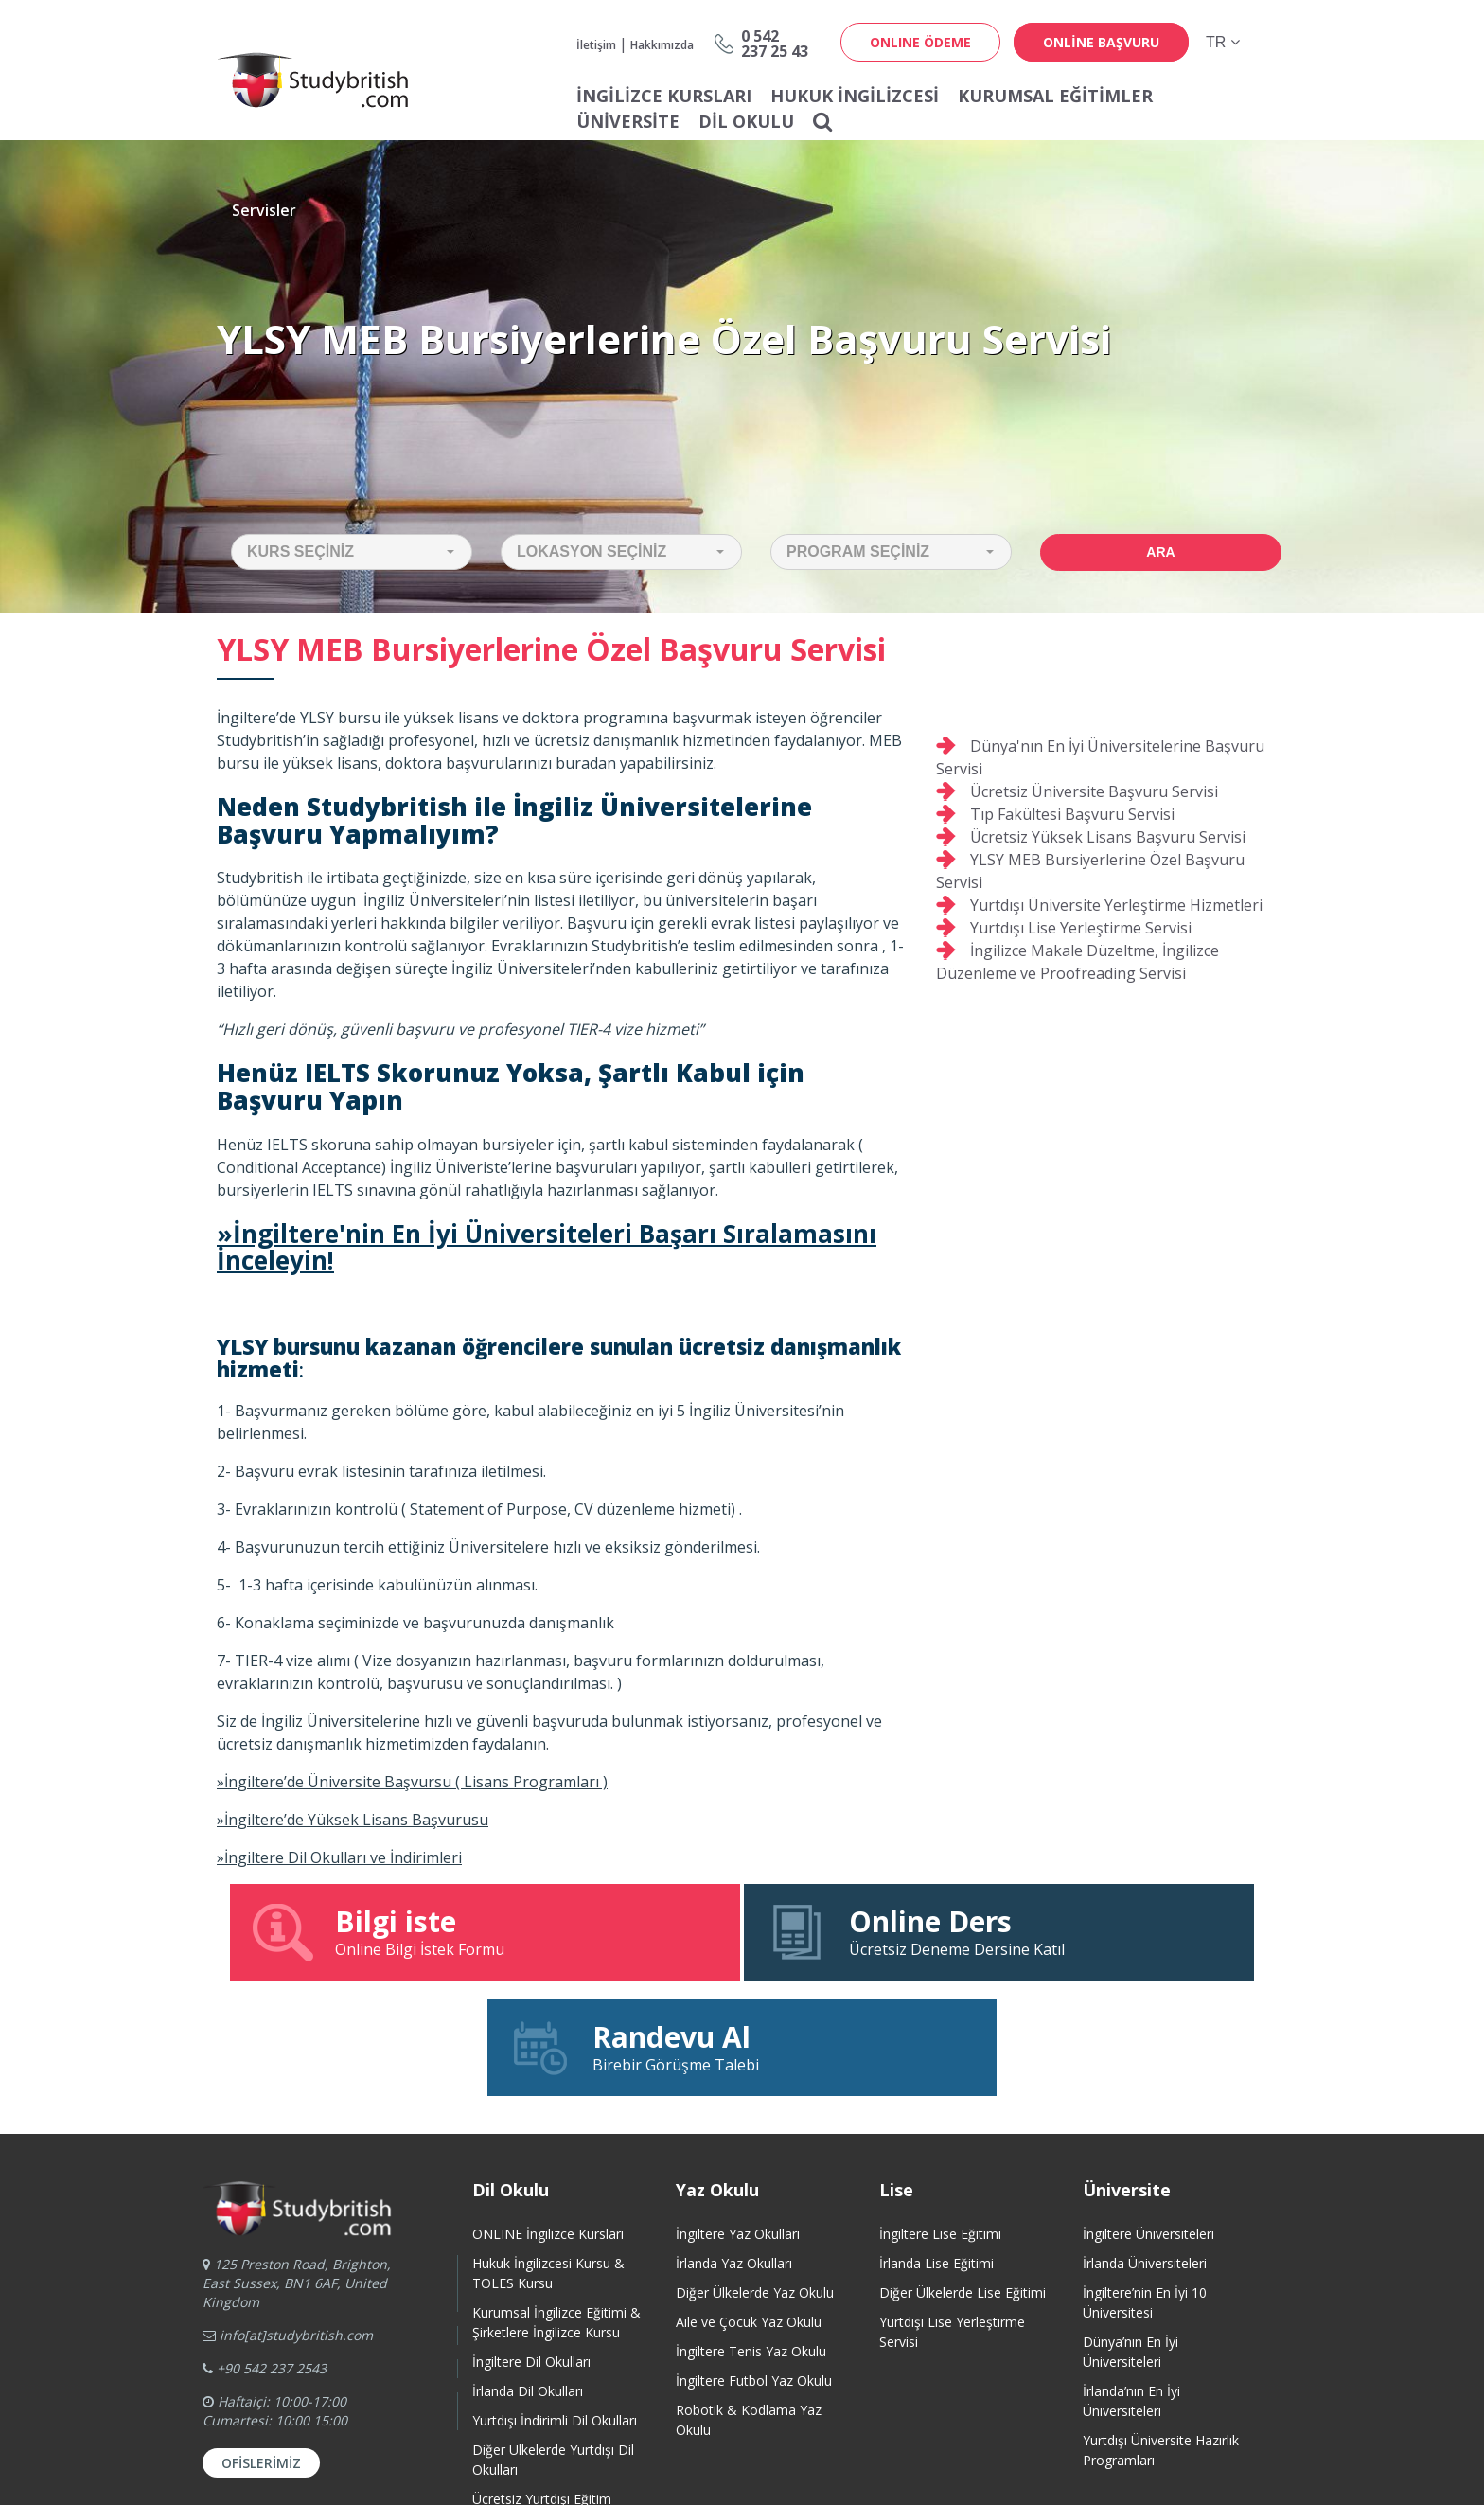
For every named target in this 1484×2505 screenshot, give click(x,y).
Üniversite (628, 121)
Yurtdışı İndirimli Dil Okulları (554, 2305)
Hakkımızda (662, 45)
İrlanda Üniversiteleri (1145, 2148)
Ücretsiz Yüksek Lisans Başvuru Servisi (1108, 836)
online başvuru (1101, 42)
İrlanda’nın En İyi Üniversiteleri (1131, 2285)
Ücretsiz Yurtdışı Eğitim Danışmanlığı (541, 2393)
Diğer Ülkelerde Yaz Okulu (755, 2177)
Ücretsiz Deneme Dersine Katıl (742, 1931)
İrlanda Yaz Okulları (734, 2148)
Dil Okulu (746, 121)
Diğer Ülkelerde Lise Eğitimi (962, 2177)
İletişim (596, 45)
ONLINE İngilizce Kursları (548, 2118)
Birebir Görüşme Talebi (1092, 1931)
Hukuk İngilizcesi (854, 95)
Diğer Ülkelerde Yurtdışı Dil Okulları (553, 2344)
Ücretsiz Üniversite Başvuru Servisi (1094, 791)
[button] (351, 552)
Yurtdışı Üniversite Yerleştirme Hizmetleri (1116, 905)
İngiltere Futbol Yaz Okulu (754, 2265)
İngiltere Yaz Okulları (738, 2118)
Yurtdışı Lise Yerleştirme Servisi (1081, 927)
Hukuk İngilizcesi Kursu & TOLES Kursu (548, 2157)
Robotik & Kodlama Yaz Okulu (749, 2304)
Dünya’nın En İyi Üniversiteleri (1130, 2236)
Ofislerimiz (261, 2347)
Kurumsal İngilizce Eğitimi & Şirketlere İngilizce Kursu (556, 2207)
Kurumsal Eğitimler (1055, 95)
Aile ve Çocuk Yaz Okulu (749, 2206)
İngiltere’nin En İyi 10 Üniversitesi (1145, 2187)
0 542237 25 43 (774, 43)
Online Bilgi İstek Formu (391, 1931)
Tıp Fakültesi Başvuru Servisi (1072, 814)
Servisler (264, 210)
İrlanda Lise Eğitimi (936, 2148)
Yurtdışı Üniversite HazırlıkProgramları (1161, 2335)
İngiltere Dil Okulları (531, 2246)
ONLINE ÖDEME (920, 42)
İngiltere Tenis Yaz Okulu (751, 2236)
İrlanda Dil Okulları (527, 2275)
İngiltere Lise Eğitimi (940, 2118)
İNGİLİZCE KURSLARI (663, 95)
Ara (1160, 552)
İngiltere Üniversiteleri (1148, 2118)
